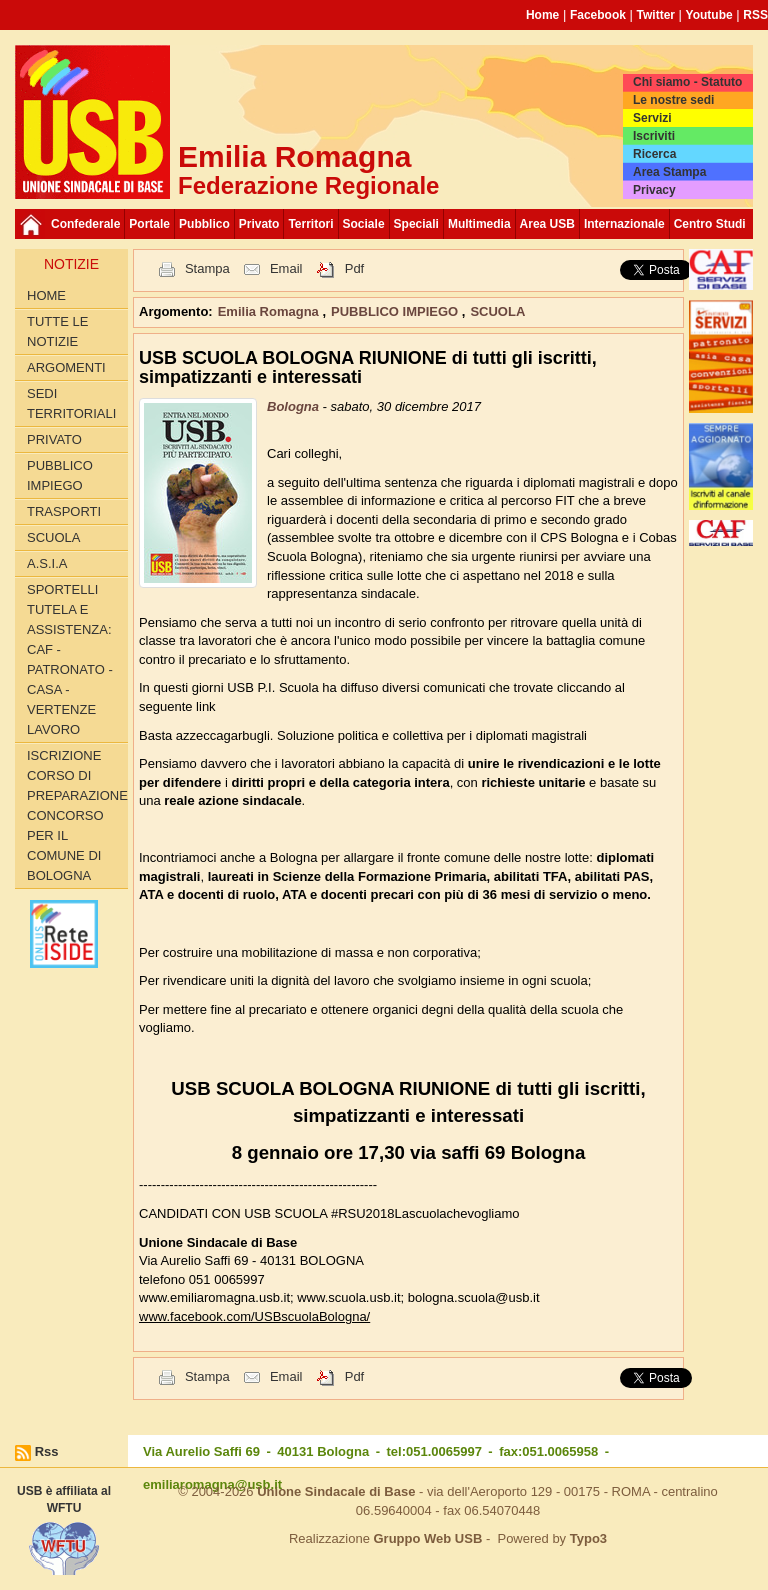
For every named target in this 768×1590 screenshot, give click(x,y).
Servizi (652, 118)
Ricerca (654, 154)
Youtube (709, 15)
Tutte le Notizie (57, 331)
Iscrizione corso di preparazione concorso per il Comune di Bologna (77, 815)
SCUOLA (53, 537)
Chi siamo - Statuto (687, 82)
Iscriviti (654, 136)
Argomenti (66, 367)
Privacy (654, 190)
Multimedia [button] (479, 224)
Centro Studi (710, 224)
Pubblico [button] (204, 224)
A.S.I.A (47, 563)
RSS (755, 15)
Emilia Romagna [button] (270, 311)
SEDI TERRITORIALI (71, 403)
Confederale (85, 224)
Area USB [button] (547, 224)
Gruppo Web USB (427, 1538)
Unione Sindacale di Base (336, 1491)
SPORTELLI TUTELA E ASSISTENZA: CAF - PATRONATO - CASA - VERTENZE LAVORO (70, 659)
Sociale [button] (364, 224)
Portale (149, 224)
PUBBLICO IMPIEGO (60, 475)
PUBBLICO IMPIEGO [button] (396, 311)
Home (542, 15)
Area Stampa (669, 172)
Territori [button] (310, 224)
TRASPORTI (64, 511)
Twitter (656, 15)
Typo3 (588, 1538)
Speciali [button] (416, 224)
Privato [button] (259, 224)
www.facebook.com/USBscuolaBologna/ (254, 1316)
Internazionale (624, 224)
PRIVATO (54, 439)
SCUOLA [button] (497, 311)
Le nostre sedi (673, 100)
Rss (47, 1451)
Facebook (598, 15)
